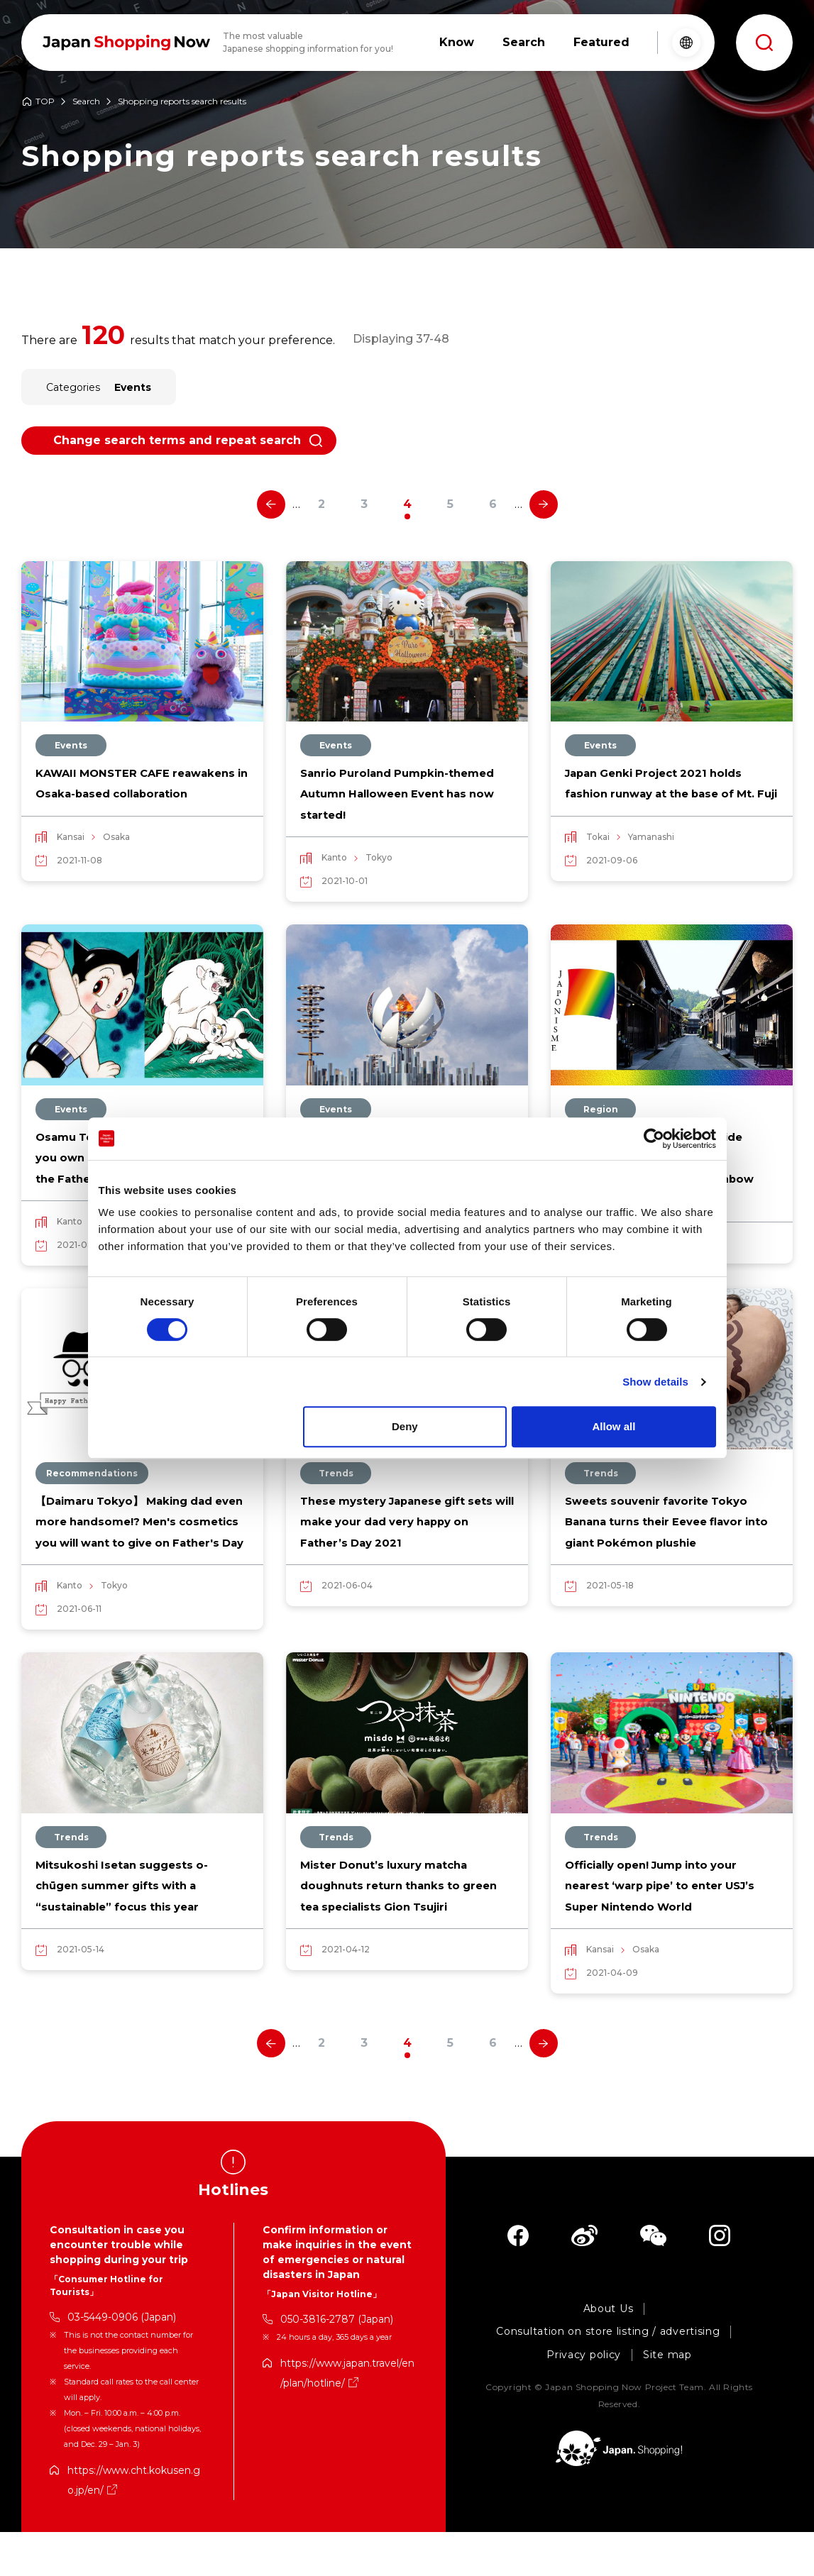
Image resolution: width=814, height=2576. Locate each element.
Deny (405, 1426)
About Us (608, 2353)
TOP (45, 101)
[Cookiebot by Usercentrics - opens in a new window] (654, 1138)
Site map (667, 2399)
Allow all (614, 1426)
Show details (655, 1382)
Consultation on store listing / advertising (608, 2376)
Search (86, 101)
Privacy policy (583, 2399)
